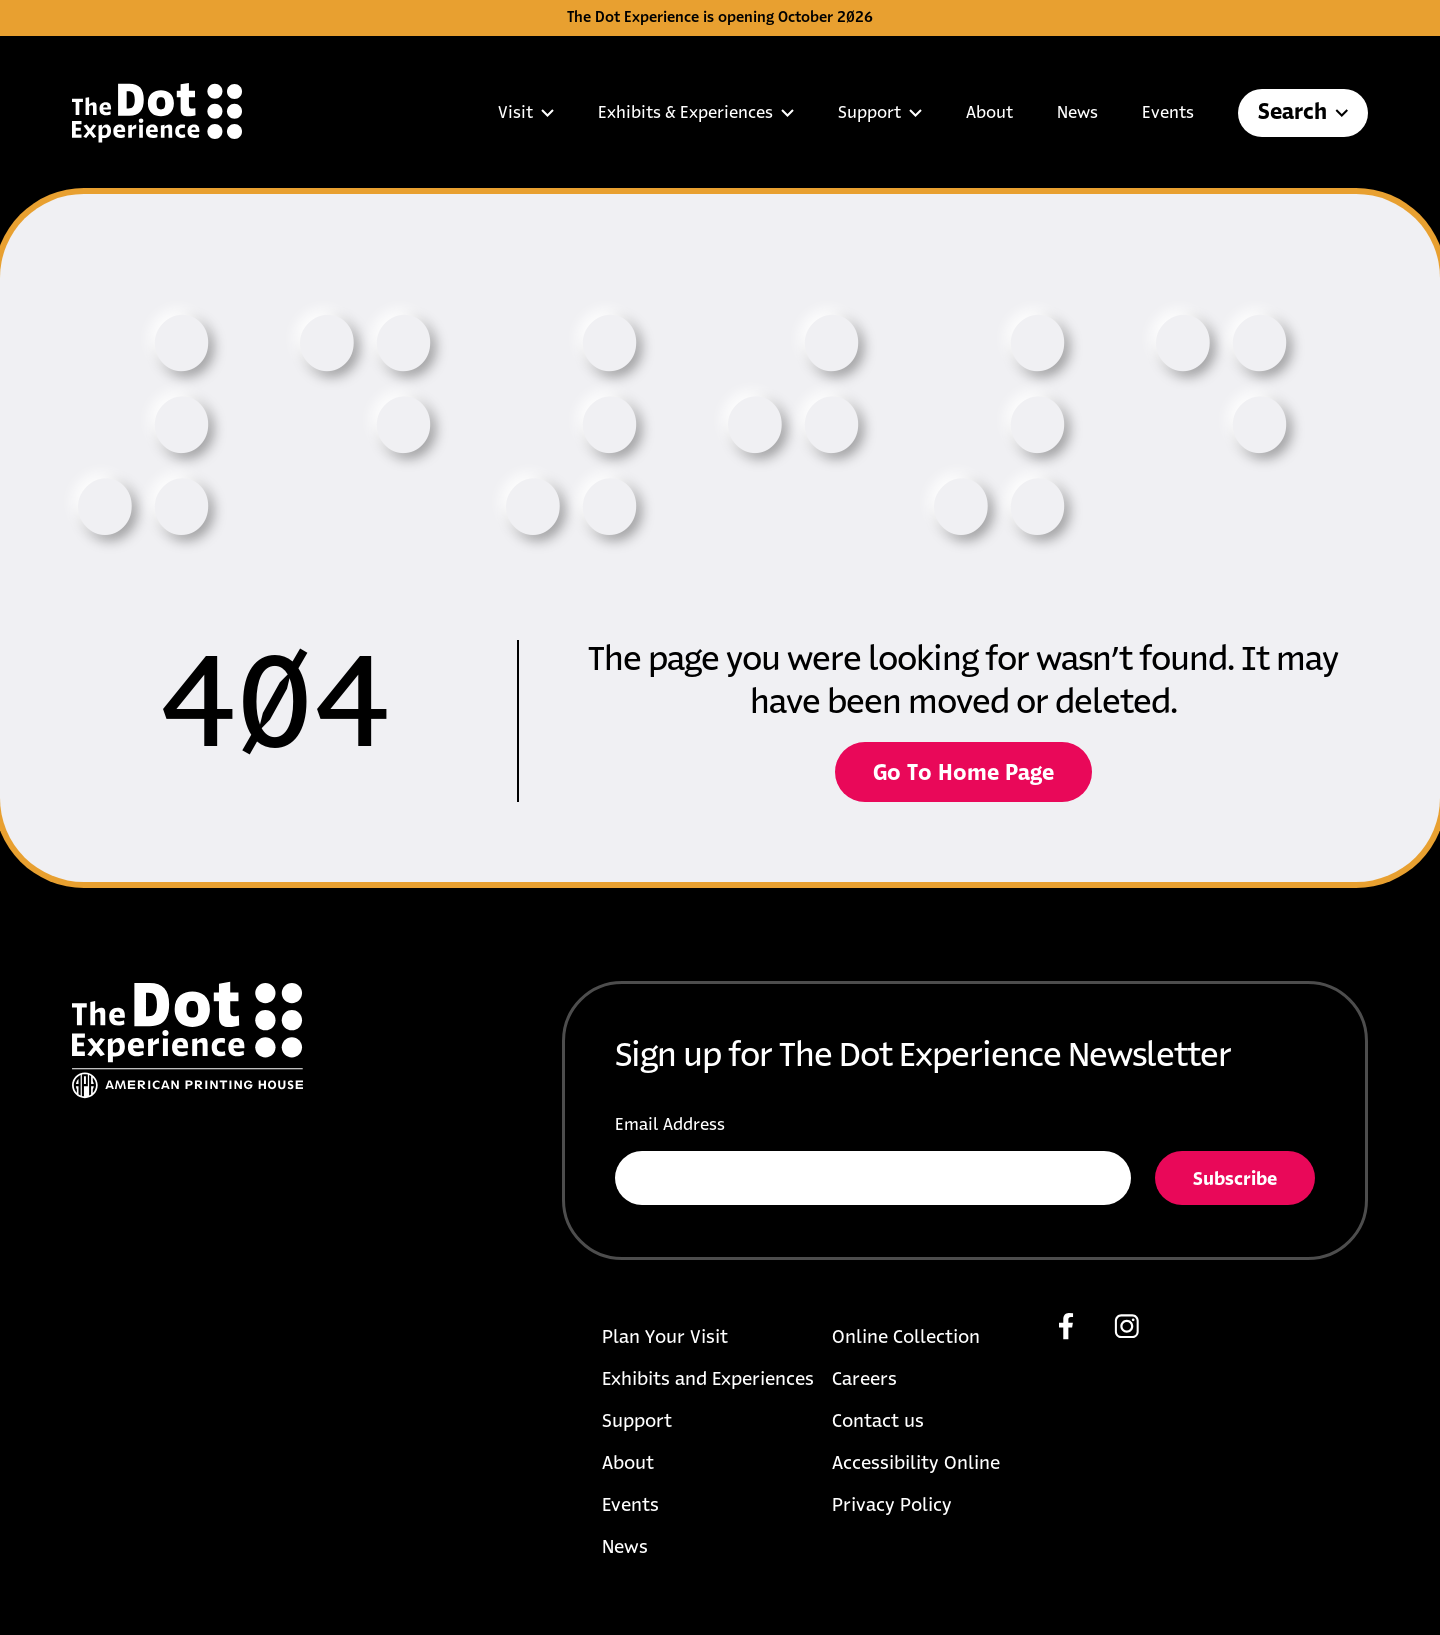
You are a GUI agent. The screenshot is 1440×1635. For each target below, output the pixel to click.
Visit (526, 113)
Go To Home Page (963, 774)
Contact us (878, 1422)
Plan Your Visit (665, 1338)
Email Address (670, 1125)
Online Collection (906, 1338)
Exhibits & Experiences (696, 113)
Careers (864, 1380)
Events (1168, 113)
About (989, 113)
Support (880, 113)
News (1077, 113)
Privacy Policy (892, 1506)
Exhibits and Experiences (708, 1380)
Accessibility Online (916, 1464)
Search (1303, 113)
